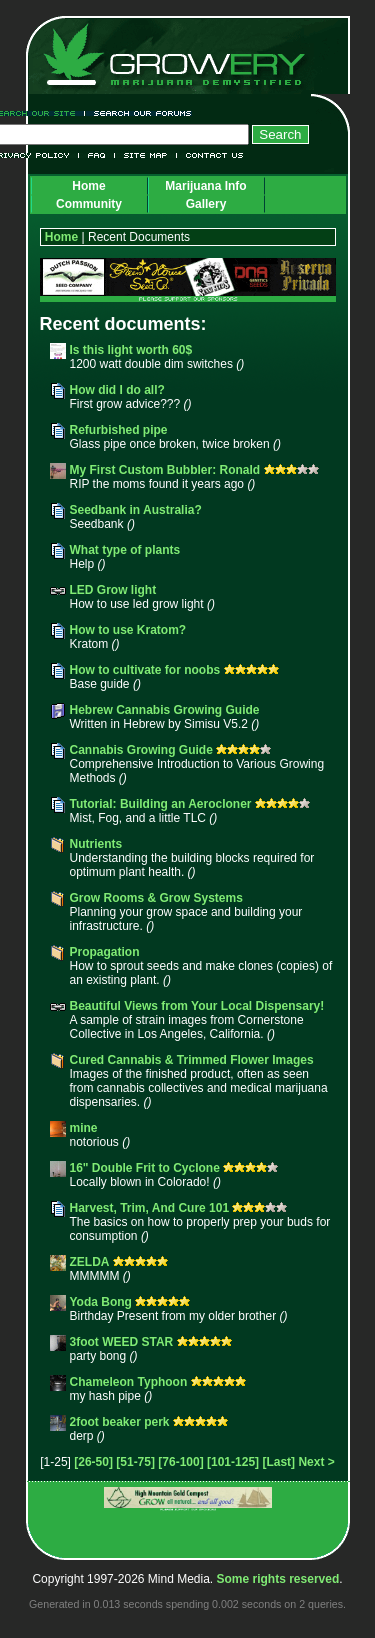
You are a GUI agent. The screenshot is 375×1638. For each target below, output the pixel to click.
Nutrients (96, 844)
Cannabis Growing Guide (141, 750)
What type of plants (125, 550)
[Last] (278, 1462)
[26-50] (93, 1462)
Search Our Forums (139, 113)
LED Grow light (113, 590)
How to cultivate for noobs (145, 670)
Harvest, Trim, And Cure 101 (150, 1208)
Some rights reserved (278, 1579)
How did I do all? (117, 390)
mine (84, 1128)
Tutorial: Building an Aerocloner (161, 804)
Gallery (206, 204)
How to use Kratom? (128, 630)
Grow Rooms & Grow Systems (156, 898)
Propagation (105, 952)
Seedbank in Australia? (136, 510)
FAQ (97, 155)
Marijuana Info (205, 186)
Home (88, 186)
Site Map (146, 155)
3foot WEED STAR (122, 1342)
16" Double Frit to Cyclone (145, 1168)
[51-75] (135, 1462)
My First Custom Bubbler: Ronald (167, 470)
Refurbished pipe (119, 430)
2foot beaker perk (120, 1422)
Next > (316, 1462)
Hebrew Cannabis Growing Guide (165, 710)
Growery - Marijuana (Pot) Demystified (186, 55)
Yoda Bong (101, 1302)
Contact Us (210, 155)
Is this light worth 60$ (131, 350)
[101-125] (233, 1462)
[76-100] (180, 1462)
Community (89, 204)
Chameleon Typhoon (129, 1382)
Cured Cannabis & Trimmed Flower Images (192, 1060)
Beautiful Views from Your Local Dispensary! (197, 1006)
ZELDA (90, 1262)
